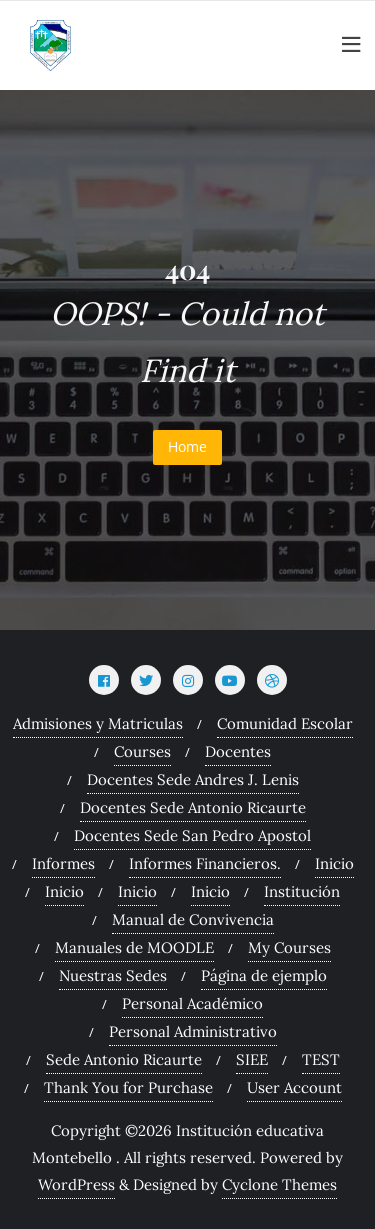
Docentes (238, 751)
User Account (294, 1087)
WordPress (76, 1184)
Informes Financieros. (205, 863)
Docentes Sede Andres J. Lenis (193, 779)
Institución (302, 891)
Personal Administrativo (193, 1031)
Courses (142, 751)
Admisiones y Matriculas (98, 723)
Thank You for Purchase (128, 1087)
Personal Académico (192, 1003)
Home (187, 446)
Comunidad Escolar (285, 723)
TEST (321, 1059)
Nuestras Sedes (113, 975)
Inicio (334, 863)
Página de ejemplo (264, 975)
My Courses (289, 947)
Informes (63, 863)
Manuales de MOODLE (134, 947)
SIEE (252, 1059)
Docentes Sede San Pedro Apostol (192, 835)
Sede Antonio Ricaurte (124, 1059)
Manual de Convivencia (193, 919)
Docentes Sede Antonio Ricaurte (193, 807)
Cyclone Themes (279, 1184)
